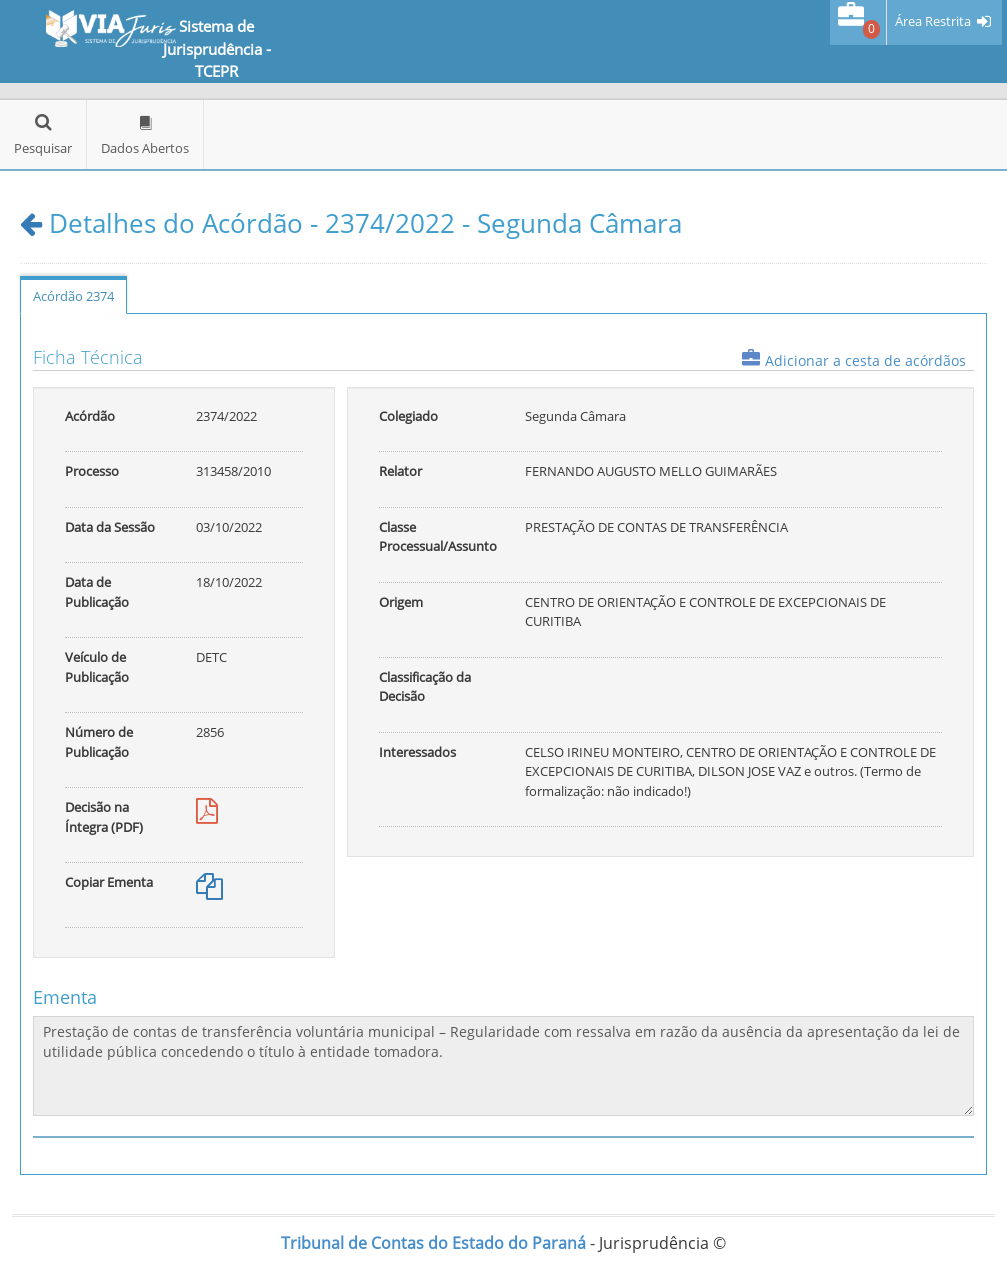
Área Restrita (933, 21)
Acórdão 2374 (73, 296)
